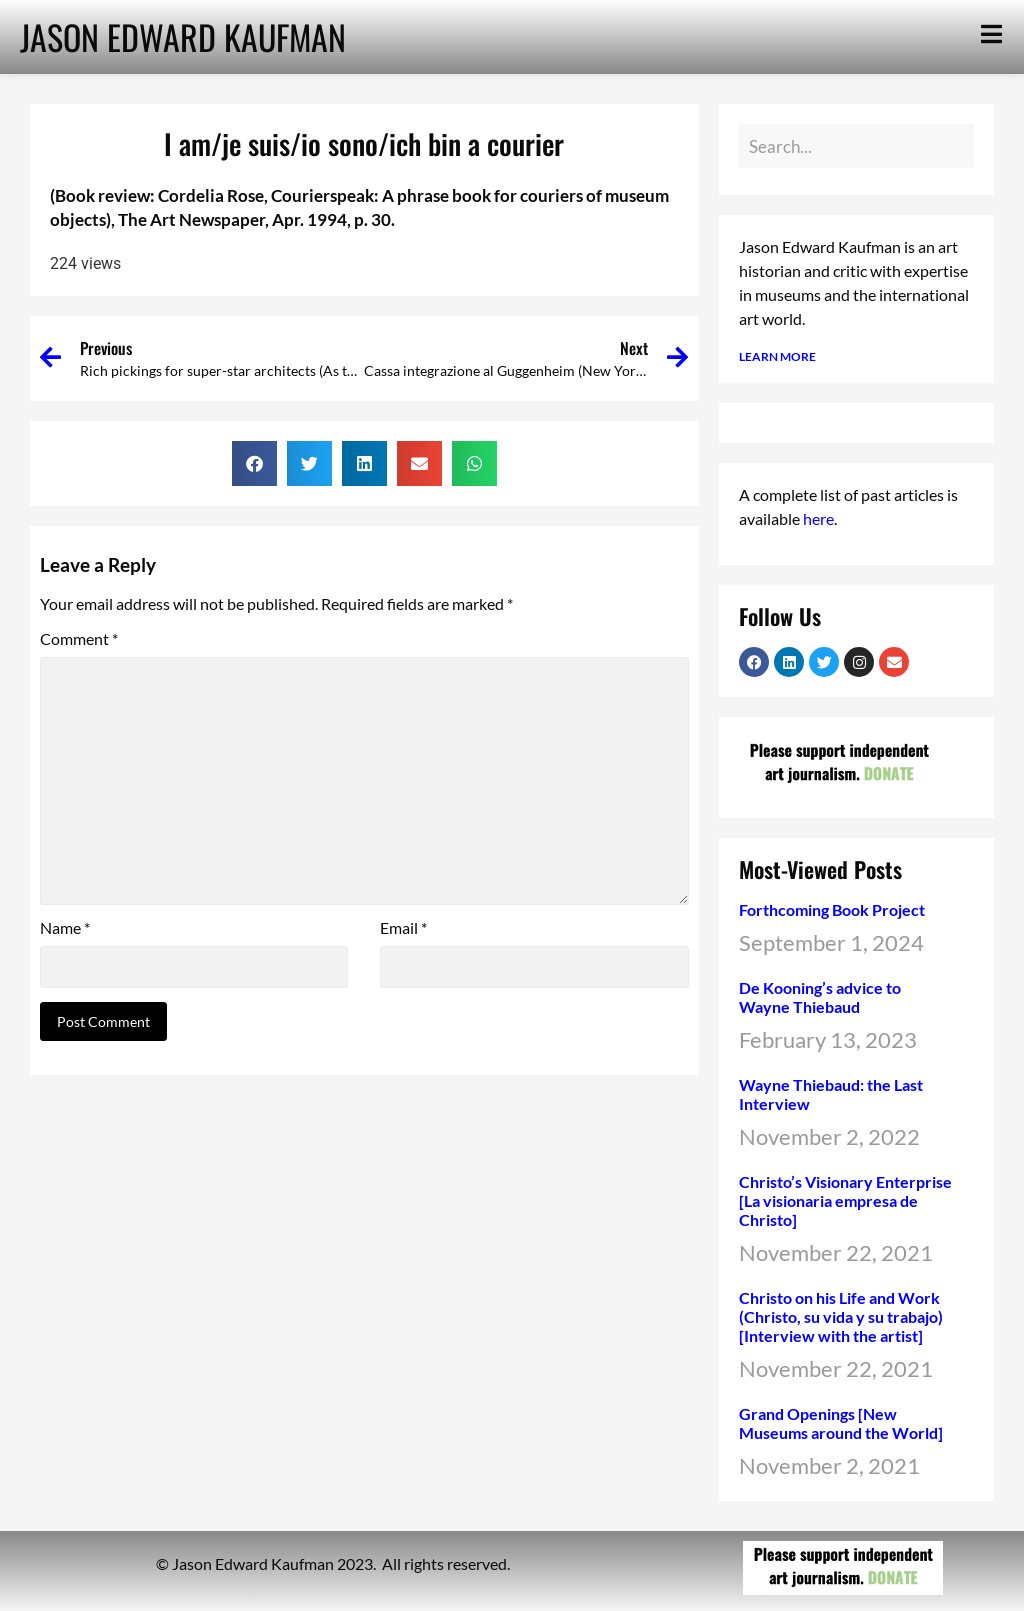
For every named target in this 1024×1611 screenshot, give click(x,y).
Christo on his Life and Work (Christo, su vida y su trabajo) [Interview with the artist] (841, 1316)
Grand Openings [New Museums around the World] (841, 1423)
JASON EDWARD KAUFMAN (183, 36)
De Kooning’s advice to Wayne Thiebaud (820, 997)
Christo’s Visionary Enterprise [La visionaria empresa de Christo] (845, 1200)
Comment (79, 639)
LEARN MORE (777, 356)
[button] (254, 463)
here (818, 518)
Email (403, 928)
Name (65, 928)
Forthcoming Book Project (832, 909)
